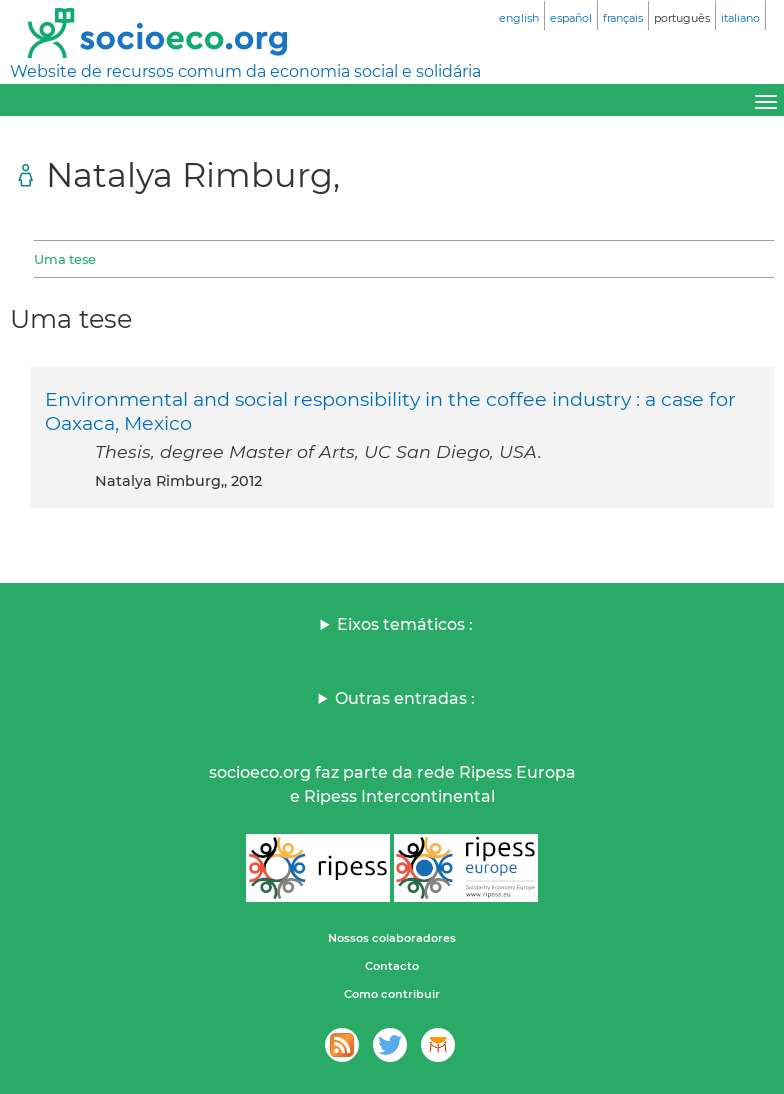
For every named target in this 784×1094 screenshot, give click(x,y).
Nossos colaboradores (392, 938)
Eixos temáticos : (405, 624)
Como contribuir (392, 994)
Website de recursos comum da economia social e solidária (245, 71)
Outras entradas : (405, 698)
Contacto (392, 966)
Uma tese (65, 259)
